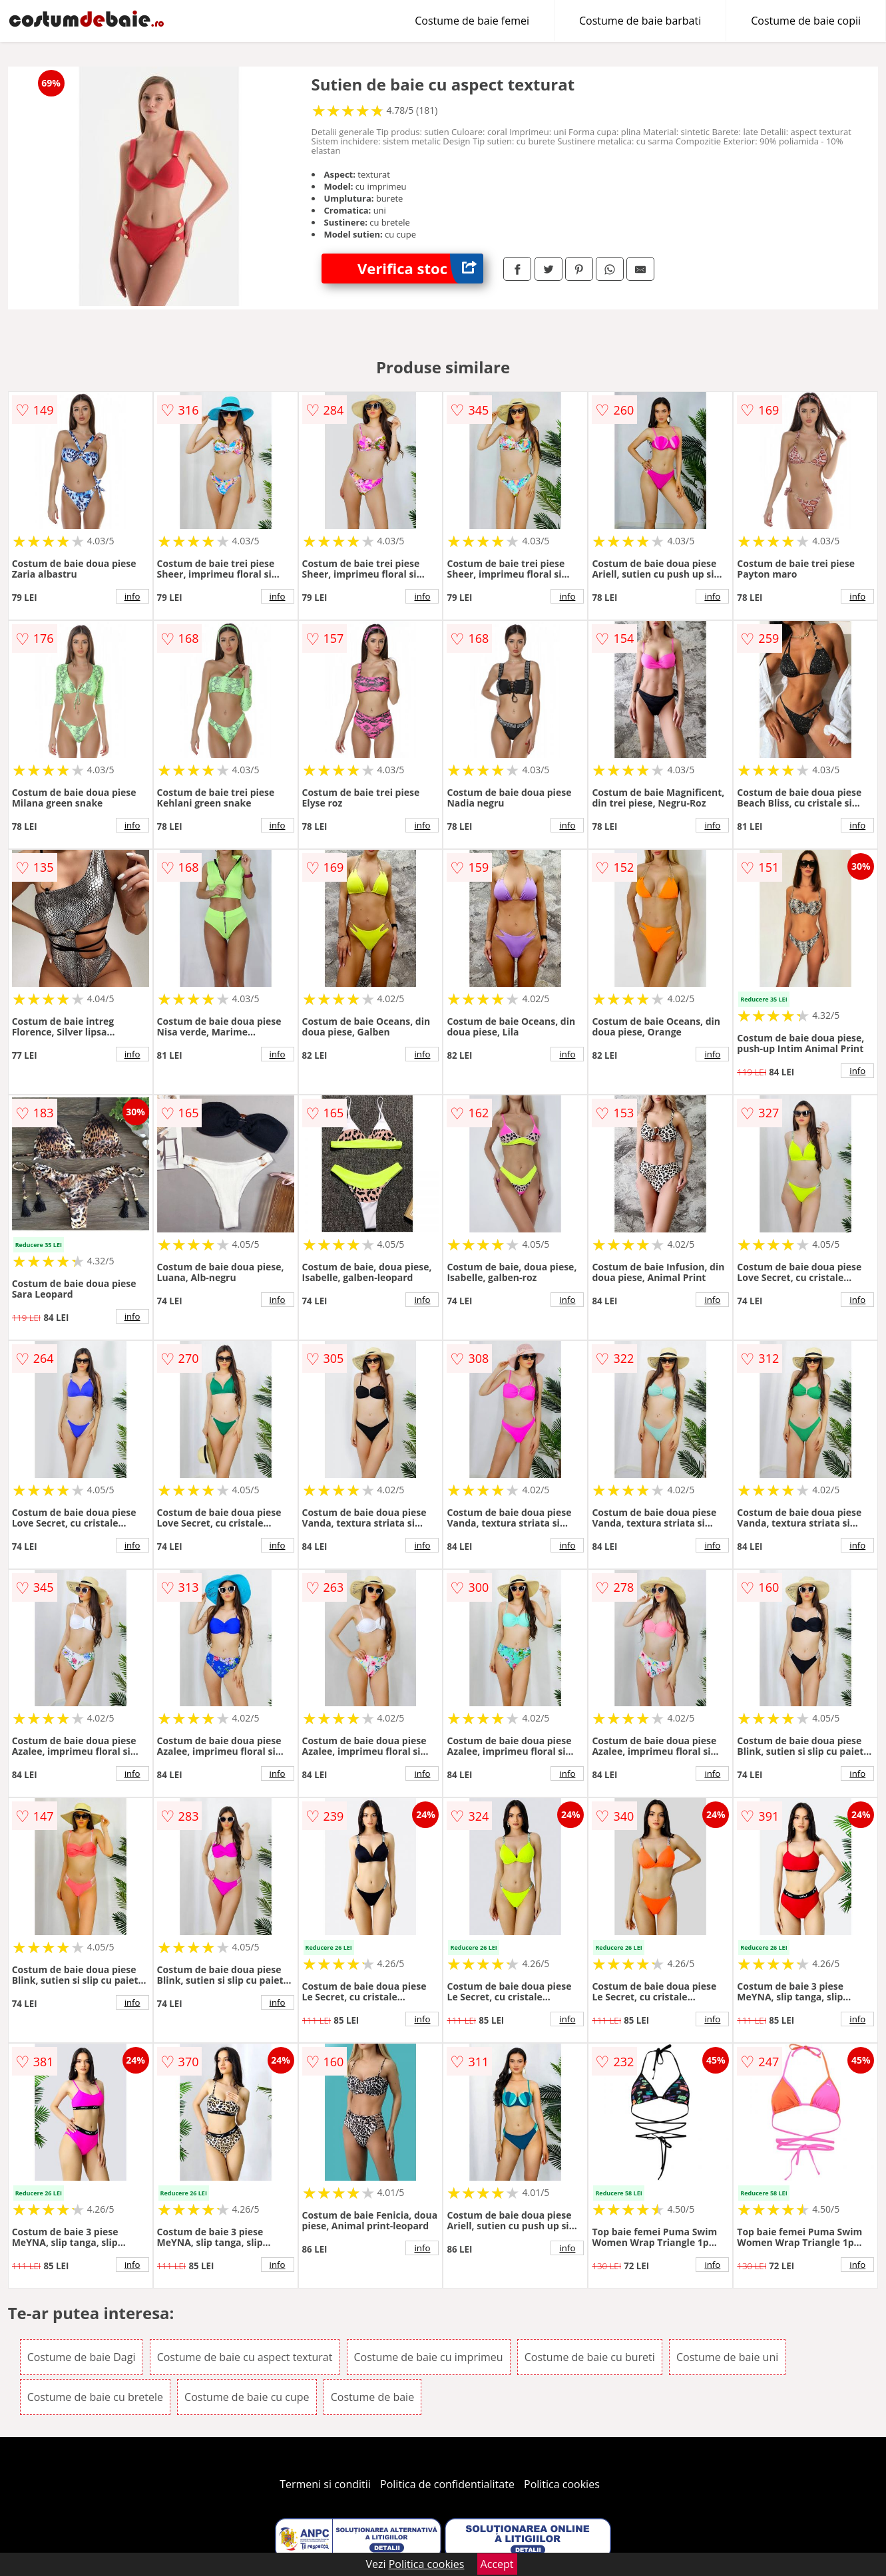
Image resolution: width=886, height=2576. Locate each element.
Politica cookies (562, 2484)
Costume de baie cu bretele (95, 2397)
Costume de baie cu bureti (590, 2357)
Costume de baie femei (472, 20)
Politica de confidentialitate (447, 2484)
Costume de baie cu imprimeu (428, 2357)
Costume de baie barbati (640, 20)
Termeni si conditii (325, 2484)
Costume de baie (372, 2397)
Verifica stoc (420, 268)
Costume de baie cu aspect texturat (245, 2357)
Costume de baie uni (727, 2357)
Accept (497, 2564)
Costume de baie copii (806, 20)
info (132, 596)
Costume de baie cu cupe (246, 2397)
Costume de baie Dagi (81, 2357)
